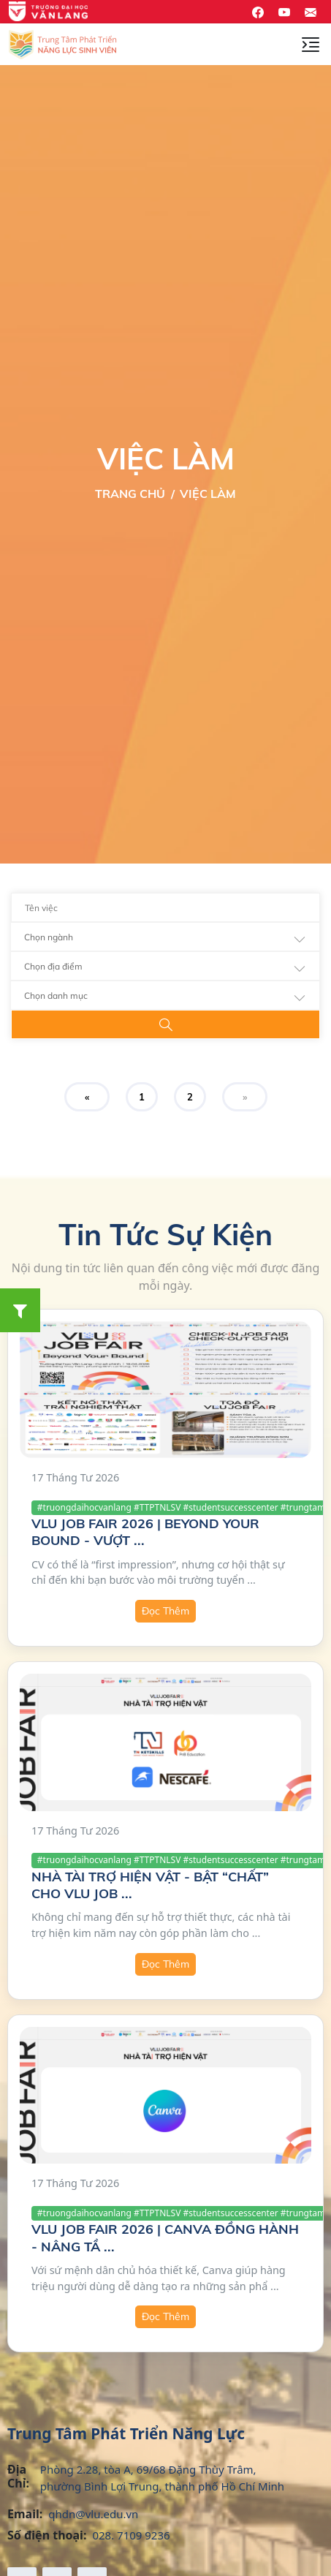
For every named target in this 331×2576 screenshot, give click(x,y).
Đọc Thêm (165, 1610)
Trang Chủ (130, 493)
